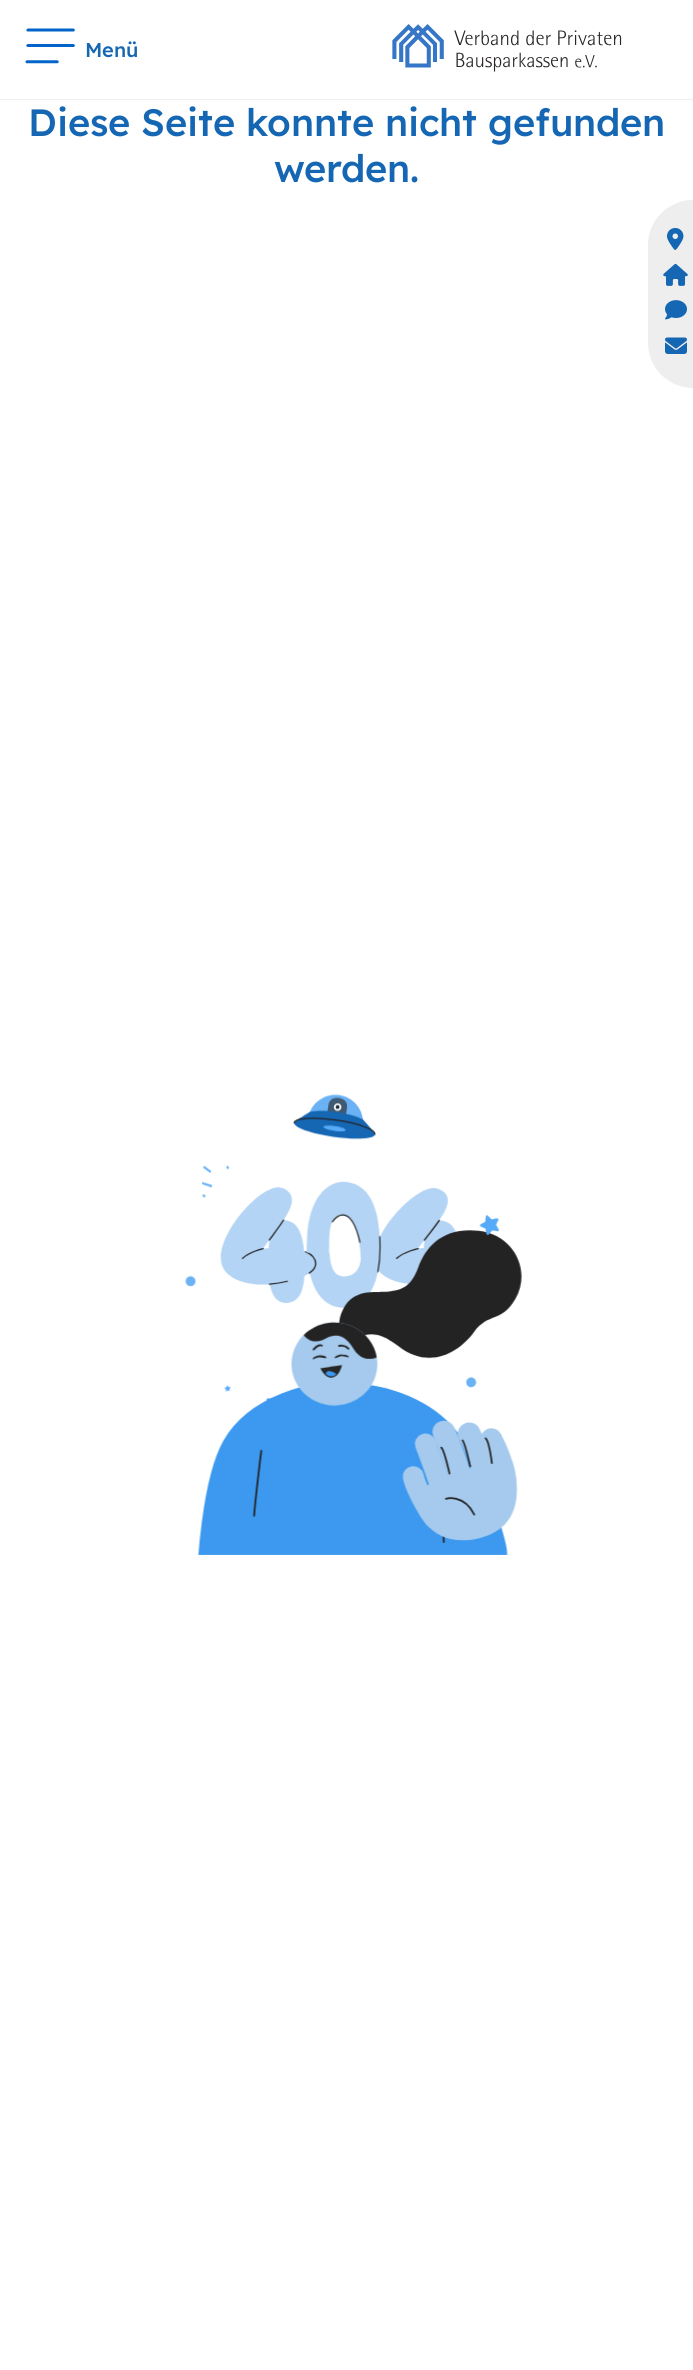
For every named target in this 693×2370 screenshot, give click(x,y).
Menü (81, 49)
